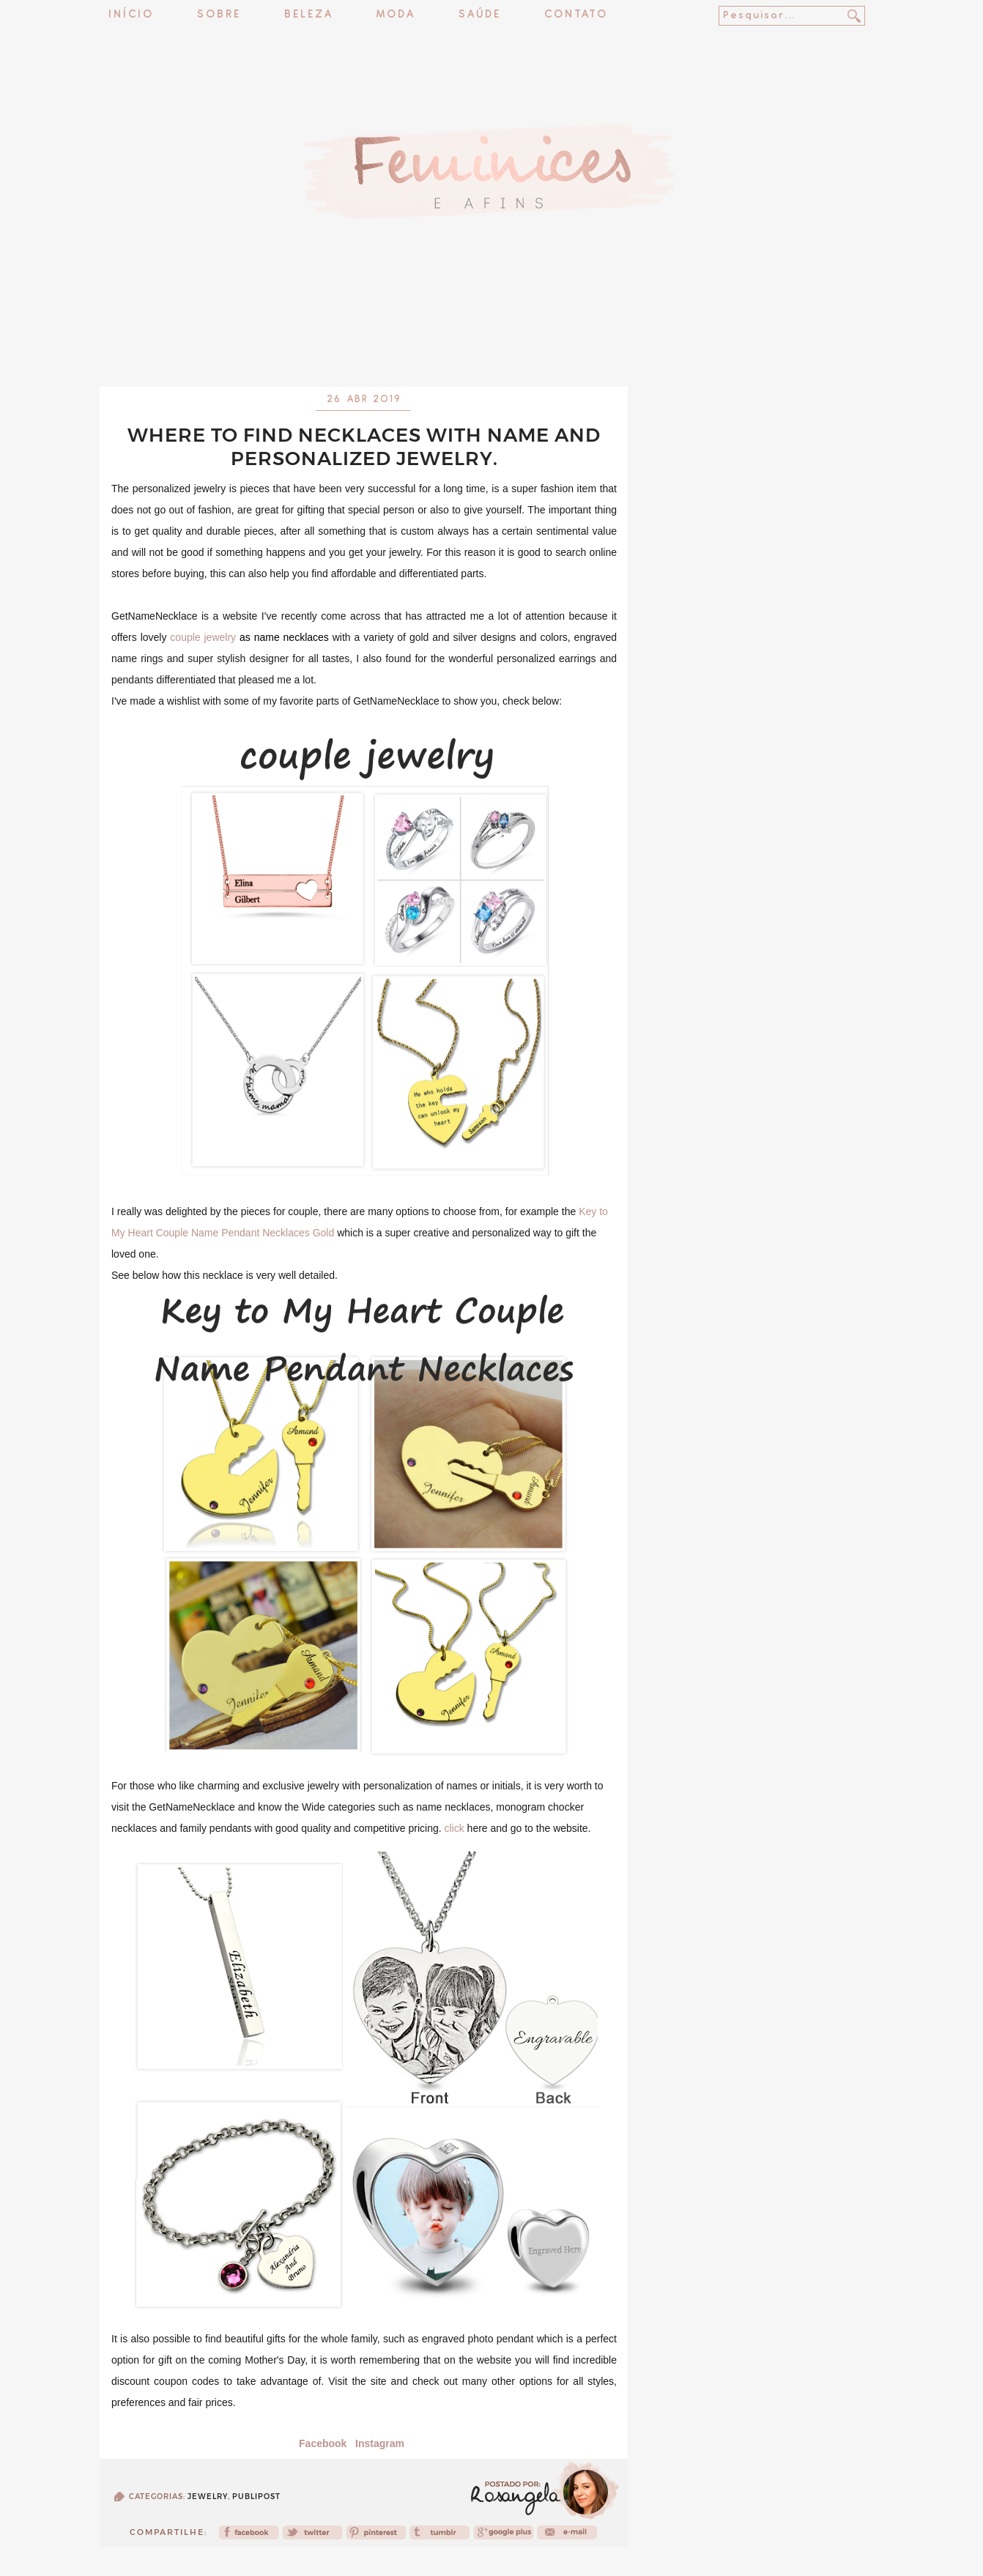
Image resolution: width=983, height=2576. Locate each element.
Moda (395, 15)
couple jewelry (203, 637)
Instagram (379, 2443)
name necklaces (291, 637)
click (454, 1828)
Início (131, 15)
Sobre (219, 15)
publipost (256, 2496)
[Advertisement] (491, 348)
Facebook (322, 2443)
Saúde (480, 15)
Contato (576, 15)
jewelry (208, 2496)
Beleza (308, 15)
